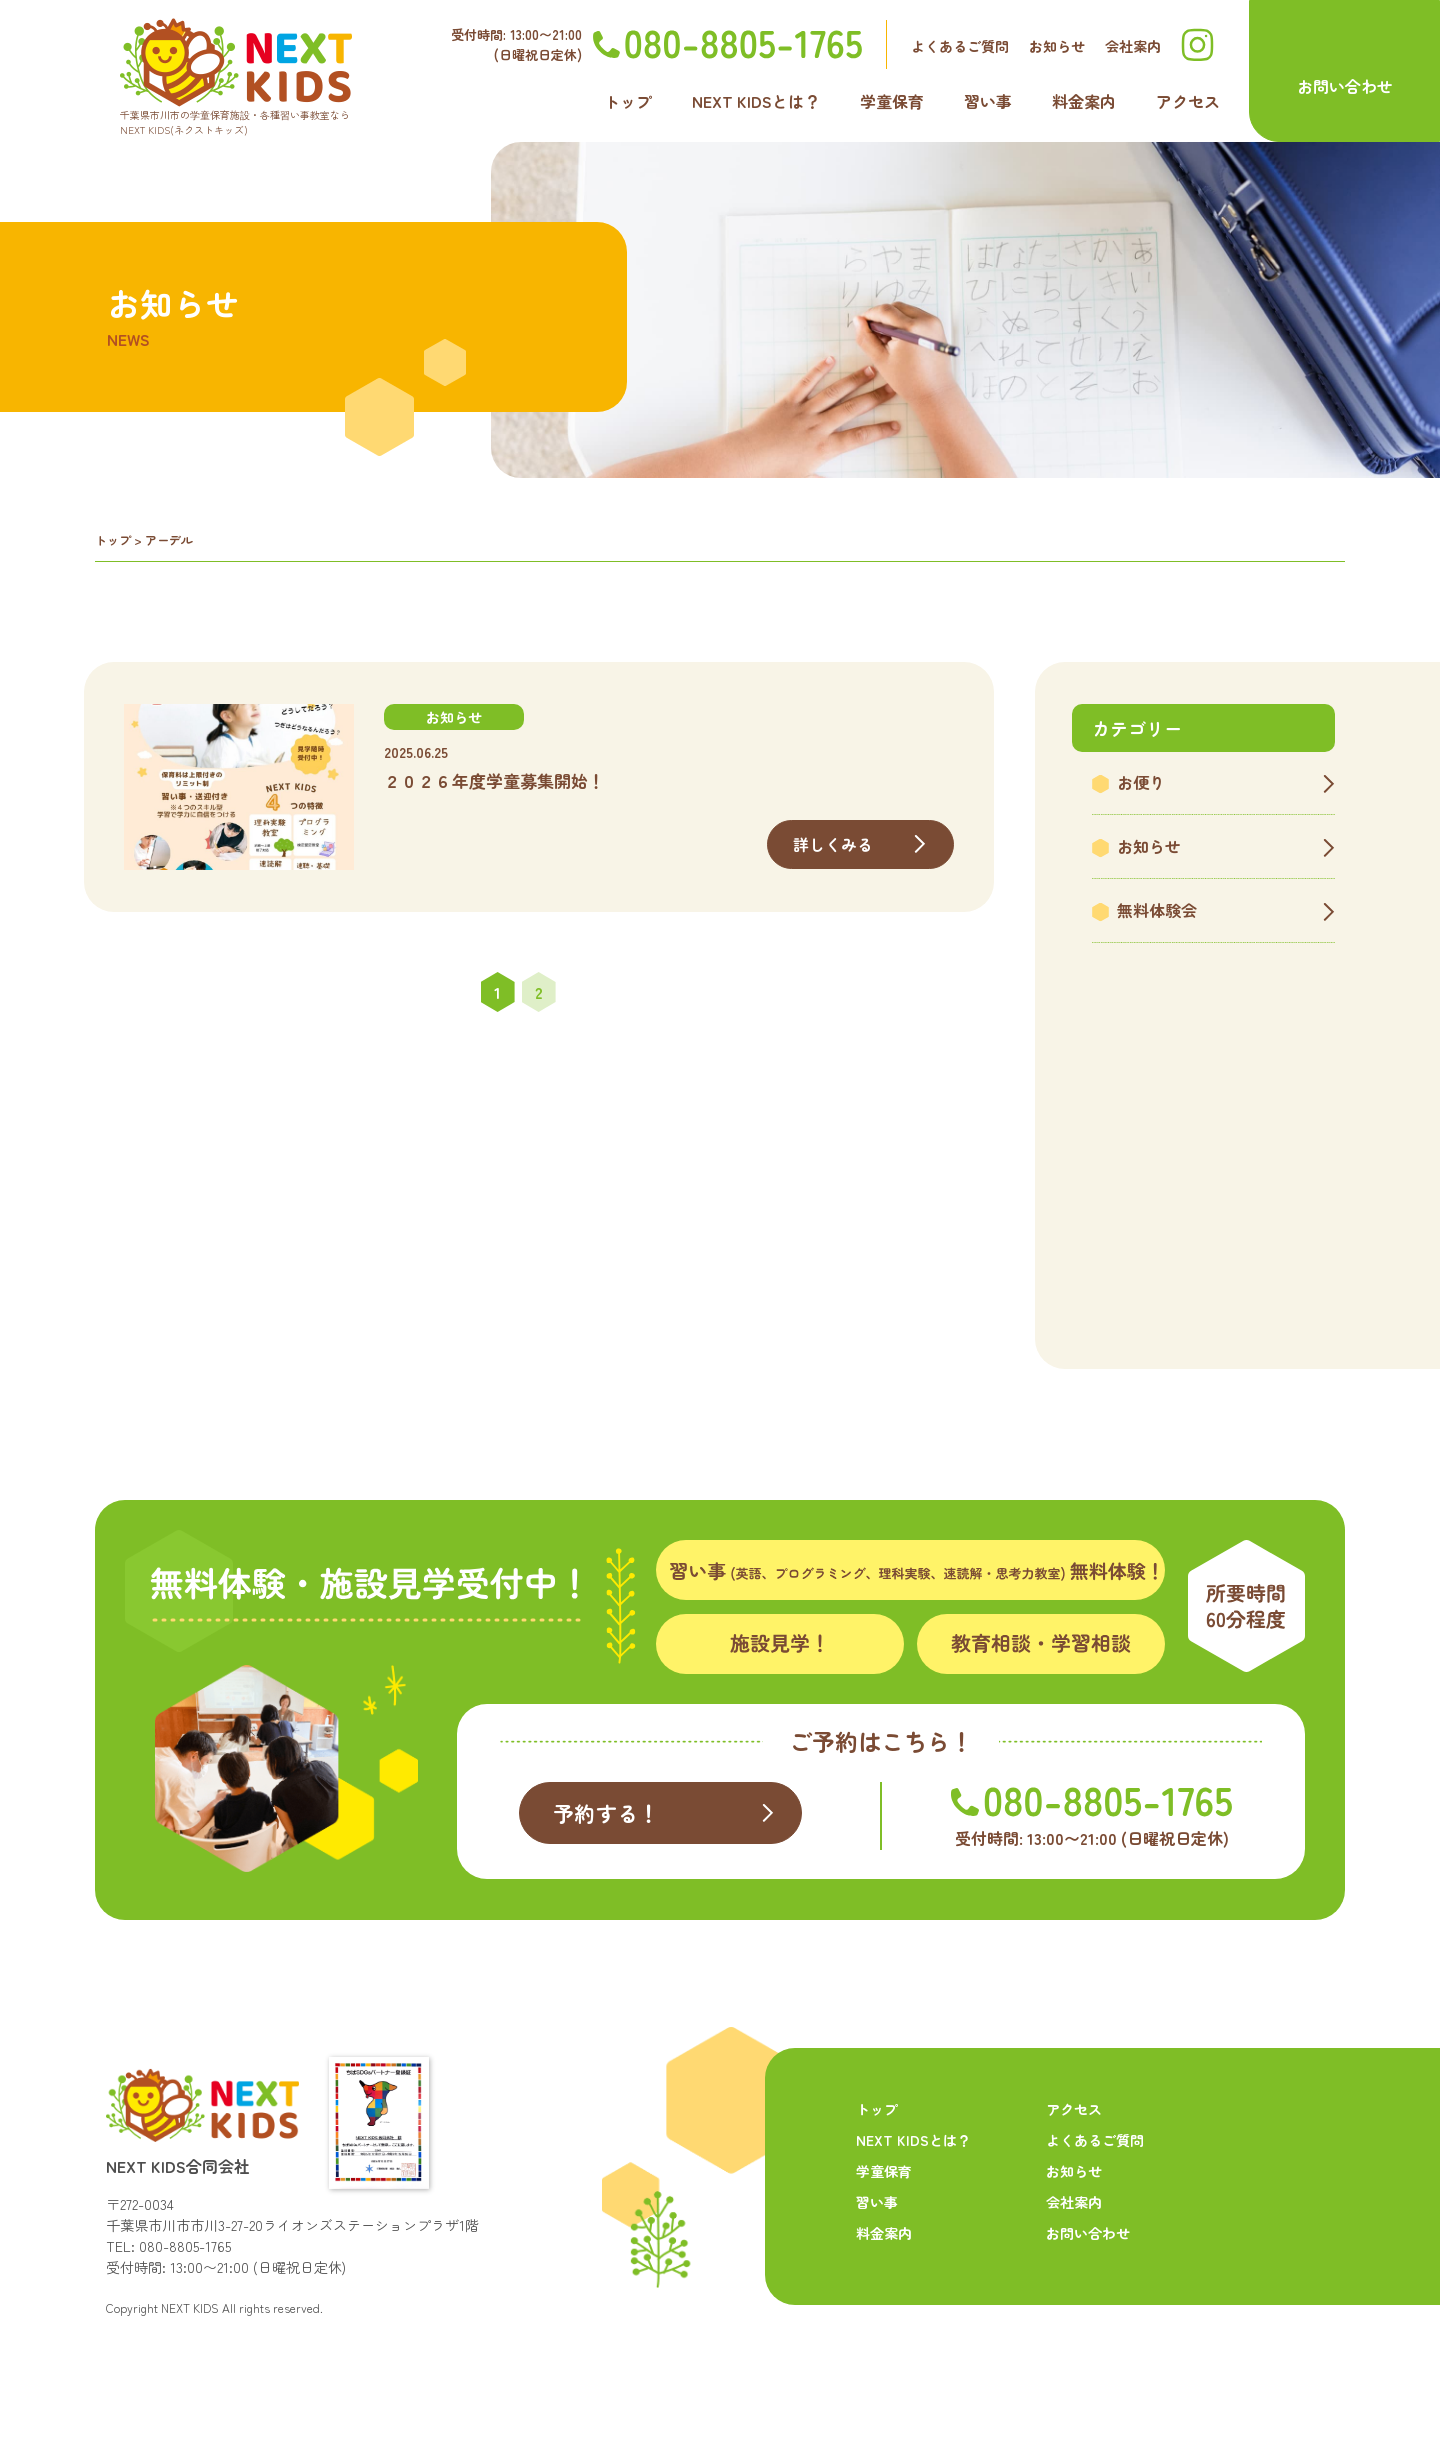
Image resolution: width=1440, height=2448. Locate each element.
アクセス (1188, 101)
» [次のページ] (580, 992)
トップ (628, 101)
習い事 (988, 101)
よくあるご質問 (960, 46)
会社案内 (1133, 46)
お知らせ (1057, 46)
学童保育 (892, 101)
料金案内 (1084, 101)
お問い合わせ (1345, 86)
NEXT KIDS (190, 2307)
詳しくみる (833, 844)
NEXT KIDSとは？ (756, 101)
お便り (1141, 782)
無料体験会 (1157, 910)
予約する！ (606, 1812)
